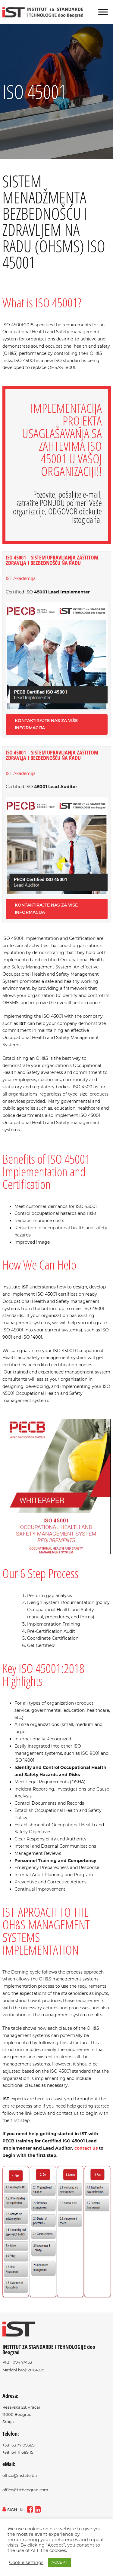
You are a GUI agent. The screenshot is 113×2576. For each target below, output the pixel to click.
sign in (12, 2509)
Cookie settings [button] (26, 2562)
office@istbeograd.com (25, 2489)
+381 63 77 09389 (18, 2445)
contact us (86, 2148)
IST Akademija (21, 578)
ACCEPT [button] (59, 2562)
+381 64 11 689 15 (17, 2452)
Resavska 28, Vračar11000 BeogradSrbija (21, 2414)
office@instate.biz (20, 2475)
